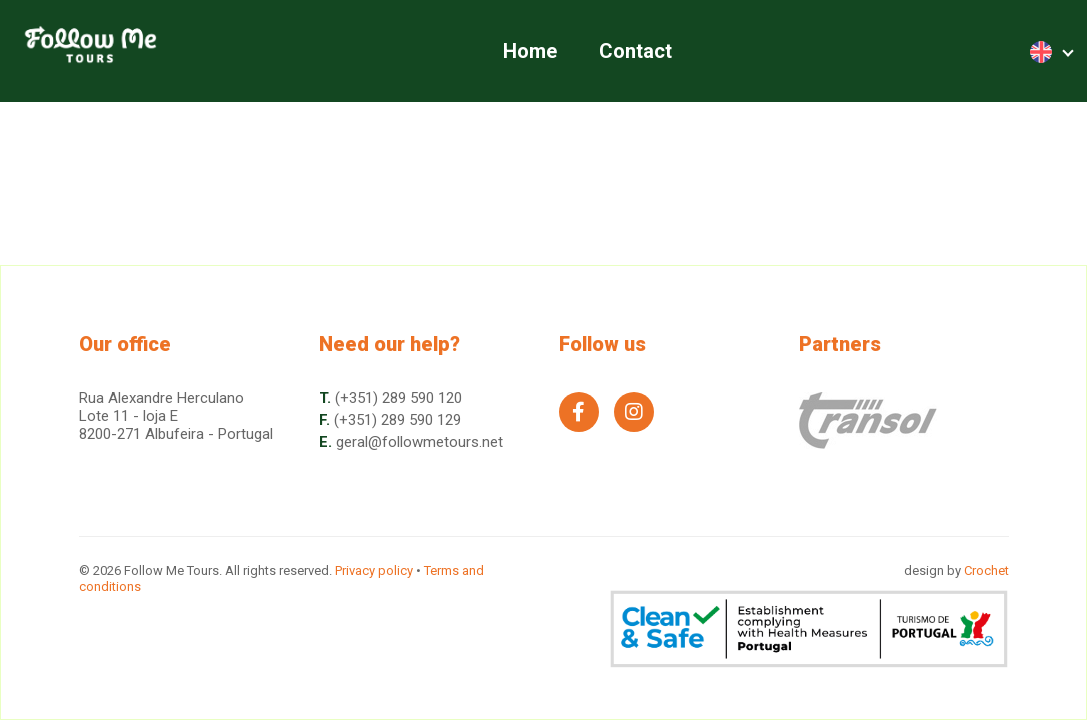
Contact (635, 51)
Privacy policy (374, 570)
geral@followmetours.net (419, 442)
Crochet (986, 570)
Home (530, 51)
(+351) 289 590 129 (397, 420)
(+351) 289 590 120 (398, 398)
